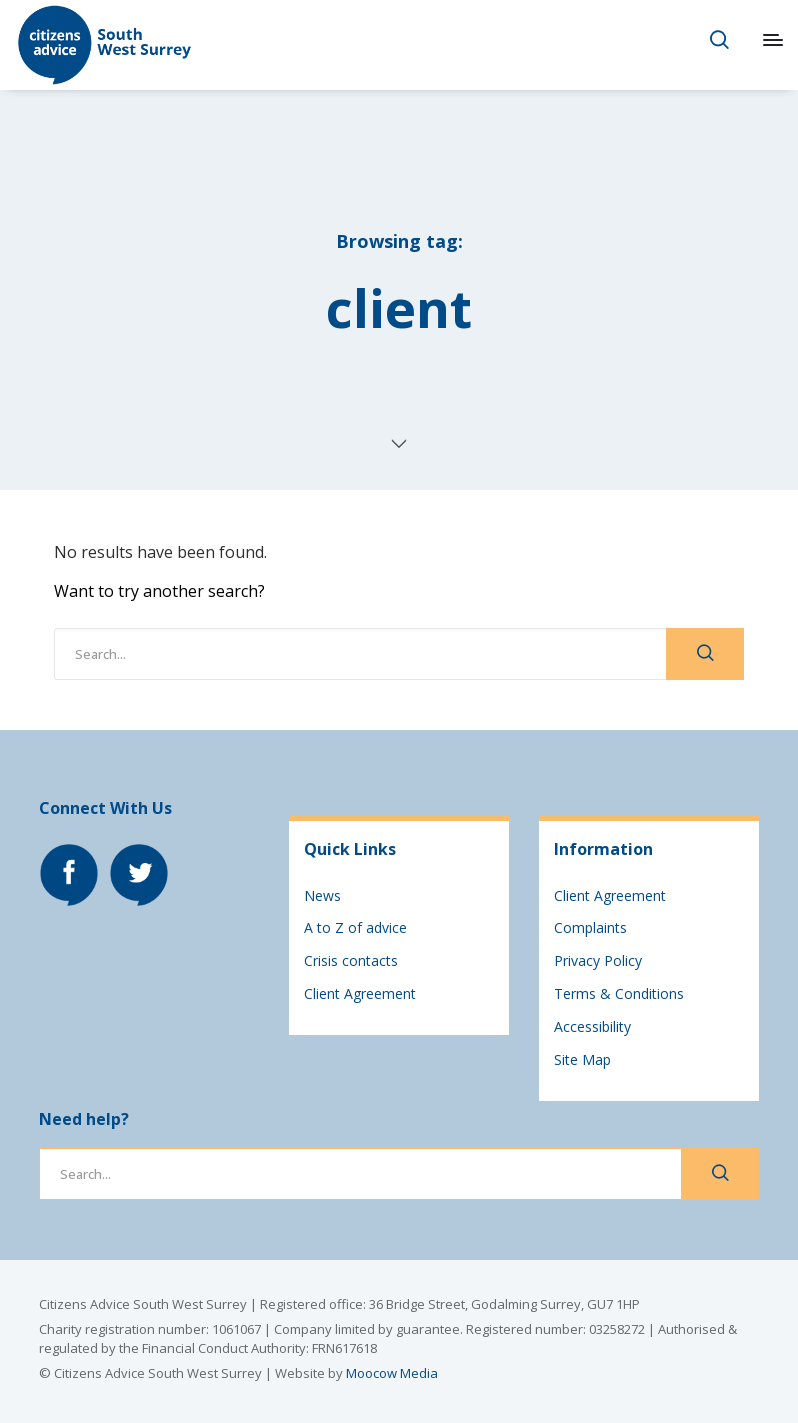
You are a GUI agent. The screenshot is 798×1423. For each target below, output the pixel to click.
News (322, 895)
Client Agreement (360, 993)
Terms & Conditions (619, 993)
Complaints (590, 927)
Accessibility (592, 1026)
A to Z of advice (355, 927)
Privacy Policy (598, 960)
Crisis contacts (351, 960)
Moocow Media (392, 1373)
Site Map (582, 1059)
